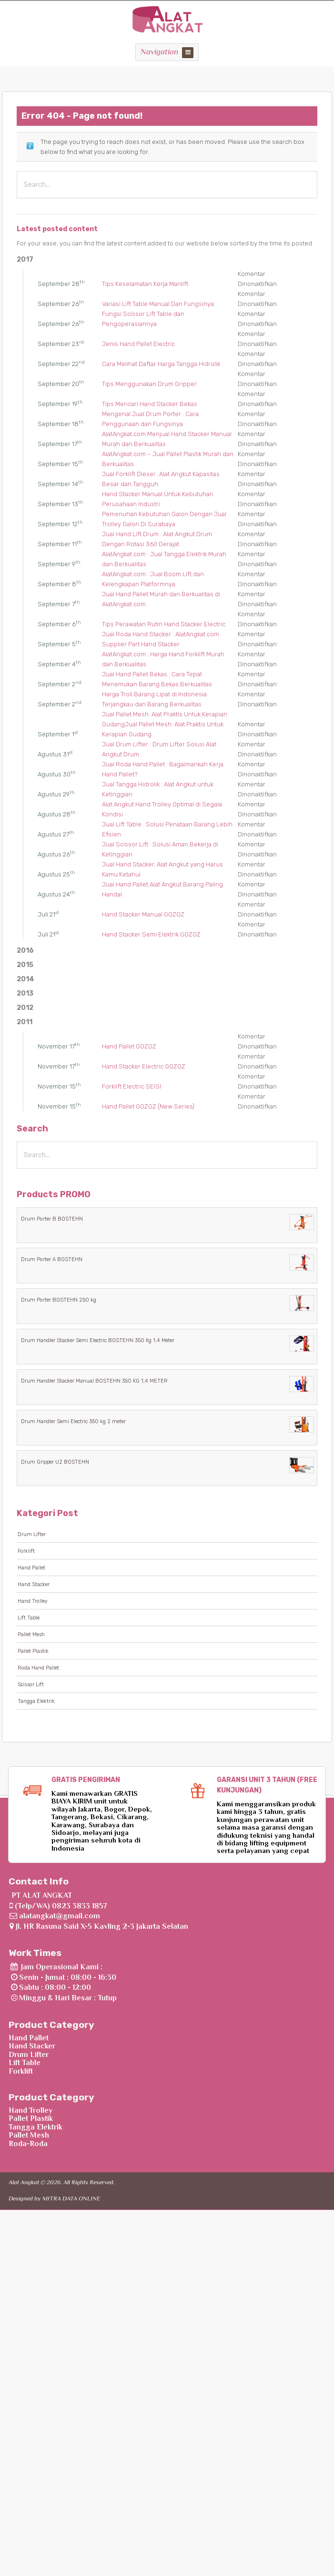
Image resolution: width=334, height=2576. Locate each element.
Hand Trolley (33, 1601)
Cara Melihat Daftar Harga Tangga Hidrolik (161, 363)
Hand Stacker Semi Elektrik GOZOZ (151, 934)
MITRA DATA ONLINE (71, 2198)
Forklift (26, 1551)
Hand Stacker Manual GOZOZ (143, 914)
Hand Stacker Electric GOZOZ (143, 1066)
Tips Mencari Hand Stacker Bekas (149, 403)
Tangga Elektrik (36, 1701)
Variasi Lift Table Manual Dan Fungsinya (158, 303)
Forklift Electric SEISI (131, 1086)
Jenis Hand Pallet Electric (138, 343)
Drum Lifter (32, 1534)
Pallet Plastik (33, 1651)
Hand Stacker (34, 1584)
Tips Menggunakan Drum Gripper (149, 383)
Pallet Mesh (31, 1634)
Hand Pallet (31, 1568)
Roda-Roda (28, 2143)
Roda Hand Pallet (38, 1668)
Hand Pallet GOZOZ (129, 1046)
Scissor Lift (31, 1684)
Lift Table (29, 1618)
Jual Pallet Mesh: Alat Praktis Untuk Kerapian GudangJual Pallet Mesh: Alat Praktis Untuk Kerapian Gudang (164, 724)
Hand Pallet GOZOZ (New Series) (148, 1106)
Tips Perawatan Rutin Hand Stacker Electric (163, 624)
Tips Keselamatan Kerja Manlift (145, 283)
